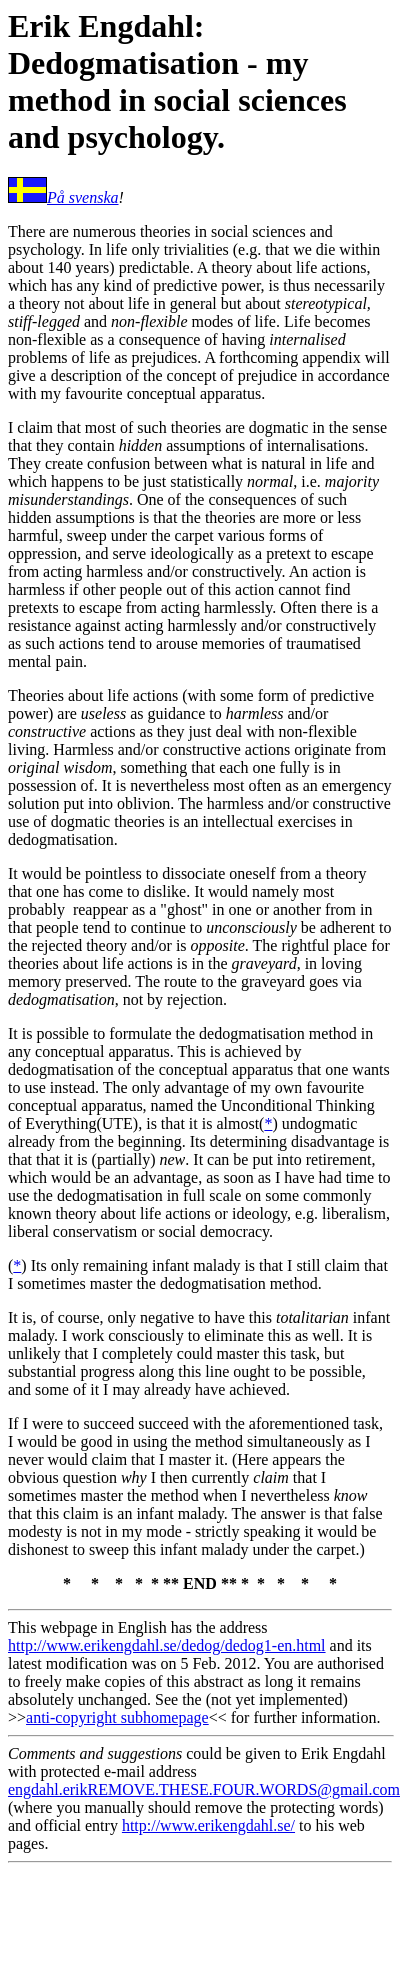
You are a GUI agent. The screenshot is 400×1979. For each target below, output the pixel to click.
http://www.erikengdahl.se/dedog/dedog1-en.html (167, 1645)
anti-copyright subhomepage (117, 1717)
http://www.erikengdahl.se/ (208, 1825)
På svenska (83, 197)
